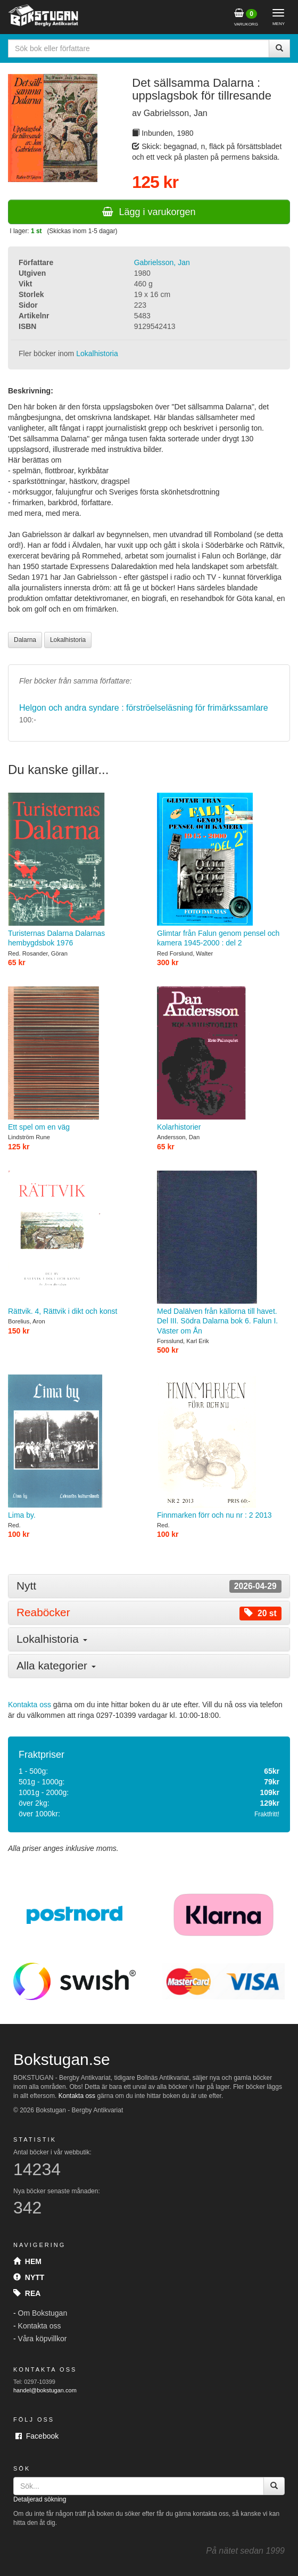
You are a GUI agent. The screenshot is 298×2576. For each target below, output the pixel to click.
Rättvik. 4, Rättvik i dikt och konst (74, 1243)
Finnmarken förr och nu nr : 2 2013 (223, 1447)
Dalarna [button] (25, 640)
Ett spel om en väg (74, 1058)
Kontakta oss (29, 1704)
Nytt (28, 2277)
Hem (27, 2261)
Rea (26, 2293)
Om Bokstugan (43, 2313)
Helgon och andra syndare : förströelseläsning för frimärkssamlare (143, 707)
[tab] (149, 1586)
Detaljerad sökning (39, 2499)
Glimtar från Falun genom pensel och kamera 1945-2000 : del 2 (223, 870)
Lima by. (74, 1447)
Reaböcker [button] (149, 1613)
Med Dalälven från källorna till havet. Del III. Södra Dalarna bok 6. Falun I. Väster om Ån (223, 1253)
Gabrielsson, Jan (162, 262)
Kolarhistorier (223, 1058)
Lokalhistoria (97, 353)
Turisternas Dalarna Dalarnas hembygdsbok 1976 (74, 870)
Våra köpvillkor (42, 2338)
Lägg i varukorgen (148, 212)
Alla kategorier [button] (56, 1665)
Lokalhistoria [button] (68, 640)
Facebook (37, 2436)
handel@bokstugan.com (45, 2390)
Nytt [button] (149, 1586)
